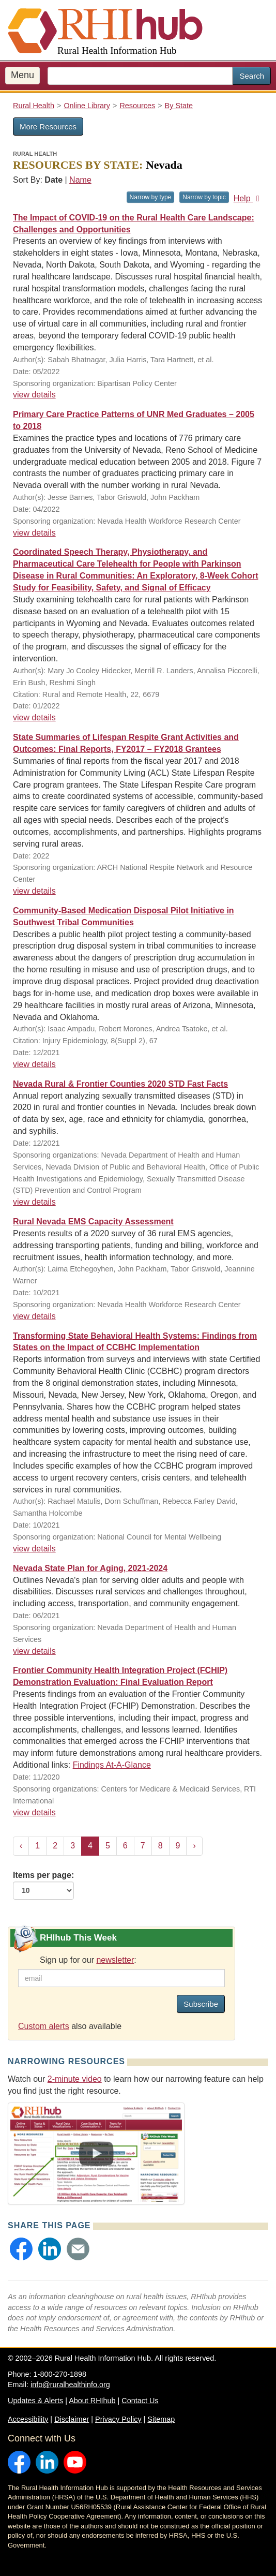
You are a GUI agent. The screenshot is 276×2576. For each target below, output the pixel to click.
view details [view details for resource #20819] (34, 890)
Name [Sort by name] (80, 179)
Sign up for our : (88, 1960)
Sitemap (161, 2419)
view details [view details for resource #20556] (34, 1201)
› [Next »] (194, 1845)
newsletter (115, 1960)
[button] (21, 2249)
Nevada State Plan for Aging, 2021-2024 (90, 1568)
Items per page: (43, 1885)
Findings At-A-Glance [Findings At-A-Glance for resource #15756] (112, 1764)
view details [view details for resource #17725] (34, 1651)
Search (251, 75)
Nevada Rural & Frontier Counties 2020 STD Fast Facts (120, 1083)
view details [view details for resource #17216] (34, 1548)
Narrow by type (151, 197)
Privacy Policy (118, 2419)
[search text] (140, 76)
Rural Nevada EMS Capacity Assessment (93, 1221)
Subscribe (200, 2004)
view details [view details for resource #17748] (34, 717)
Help (248, 198)
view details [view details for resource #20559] (34, 532)
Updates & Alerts (35, 2400)
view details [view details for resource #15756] (34, 1812)
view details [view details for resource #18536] (34, 394)
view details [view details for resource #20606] (34, 1064)
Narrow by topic (203, 197)
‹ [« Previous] (21, 1845)
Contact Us (139, 2400)
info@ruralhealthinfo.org (70, 2384)
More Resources (48, 126)
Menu (22, 75)
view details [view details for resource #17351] (34, 1316)
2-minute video (75, 2079)
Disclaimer (71, 2419)
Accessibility (28, 2419)
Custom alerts (43, 2026)
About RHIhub (92, 2400)
